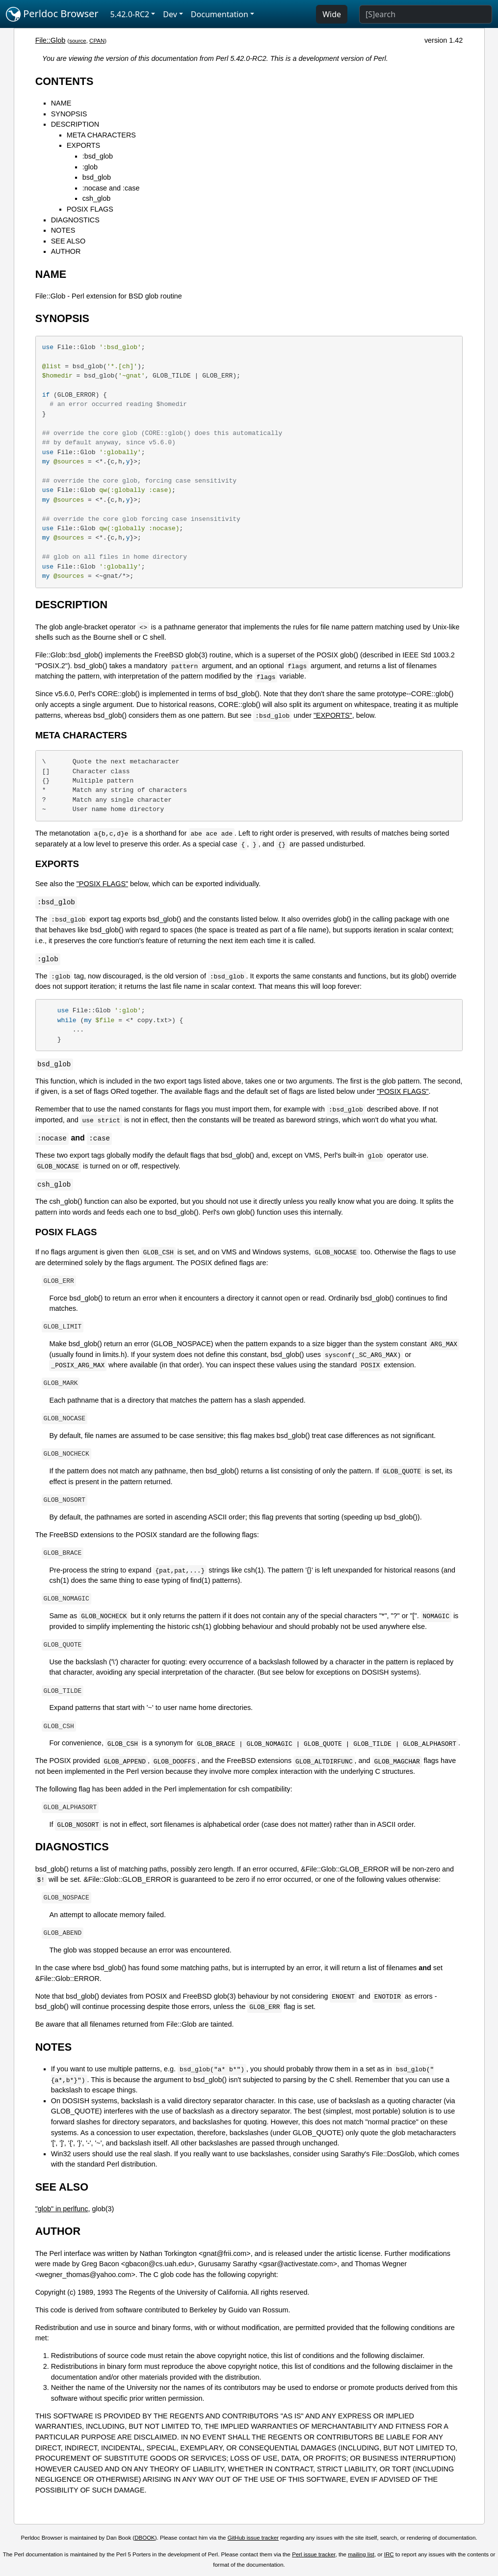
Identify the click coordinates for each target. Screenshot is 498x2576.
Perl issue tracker (313, 2554)
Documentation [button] (219, 14)
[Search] (425, 14)
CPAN (97, 41)
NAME (61, 103)
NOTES (63, 230)
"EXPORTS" (333, 715)
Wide (331, 14)
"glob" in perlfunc (61, 2209)
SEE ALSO (68, 241)
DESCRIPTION (75, 124)
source (77, 41)
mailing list (361, 2554)
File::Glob (50, 40)
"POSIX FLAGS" (102, 884)
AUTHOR (66, 251)
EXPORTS (84, 145)
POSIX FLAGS (90, 209)
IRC (389, 2554)
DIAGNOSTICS (75, 220)
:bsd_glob (97, 156)
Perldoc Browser (52, 14)
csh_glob (96, 198)
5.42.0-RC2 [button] (130, 14)
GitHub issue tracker (253, 2538)
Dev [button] (170, 14)
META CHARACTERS (101, 135)
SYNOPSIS (69, 114)
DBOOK (144, 2538)
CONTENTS (64, 81)
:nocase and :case (111, 188)
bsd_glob (96, 177)
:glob (90, 167)
